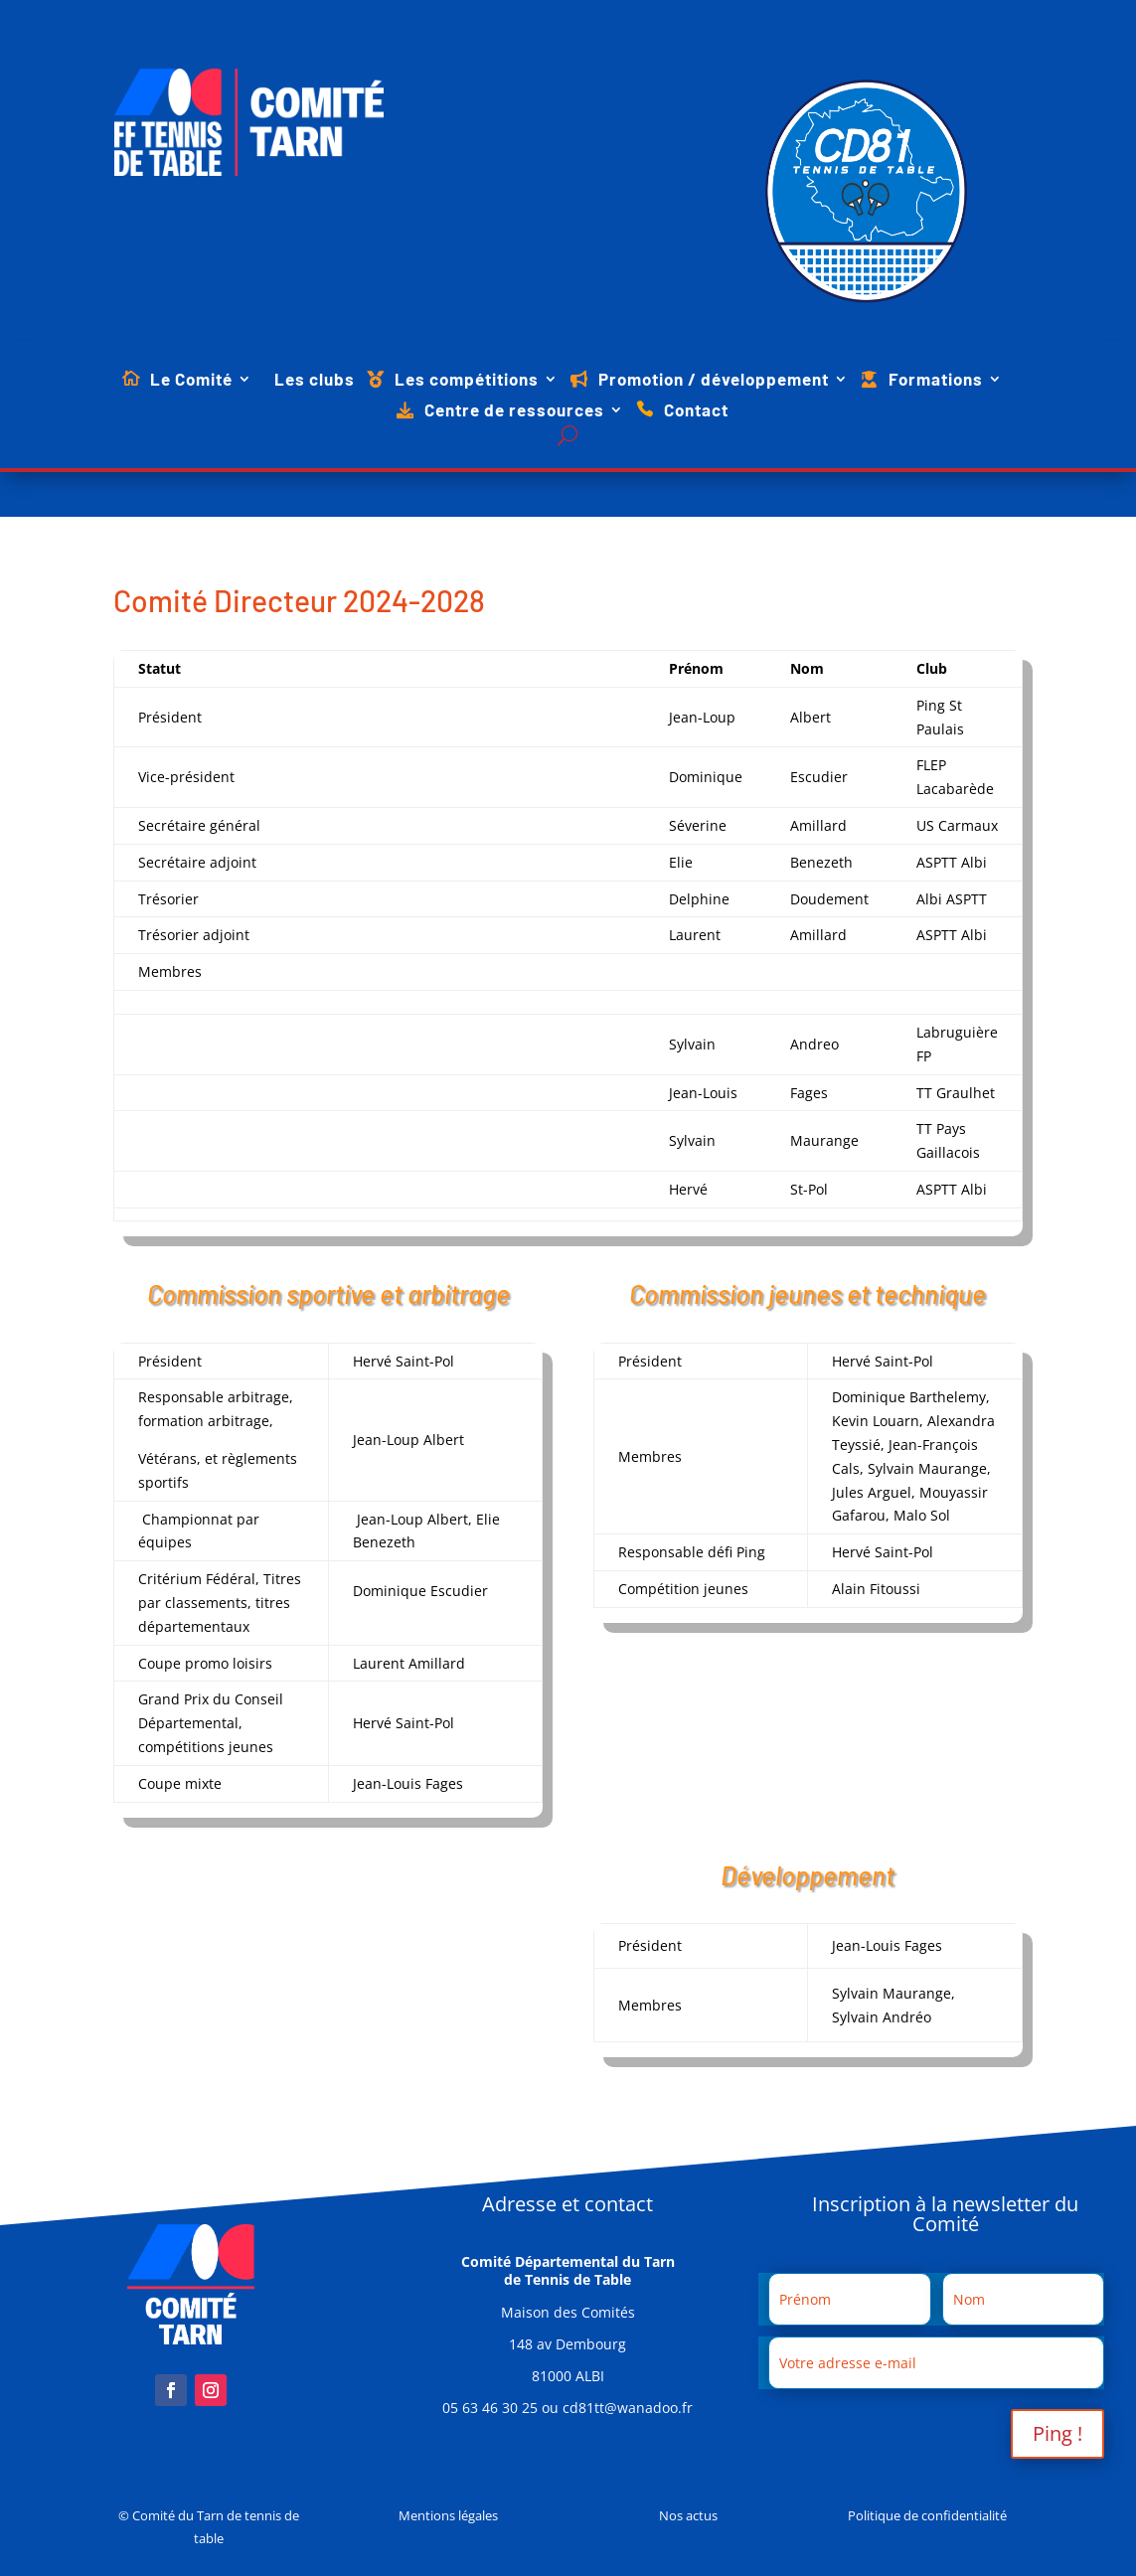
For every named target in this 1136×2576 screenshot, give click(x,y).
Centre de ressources (514, 410)
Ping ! (1057, 2433)
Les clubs (314, 380)
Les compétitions (467, 380)
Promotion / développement (713, 380)
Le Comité (191, 380)
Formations (936, 380)
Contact (696, 410)
